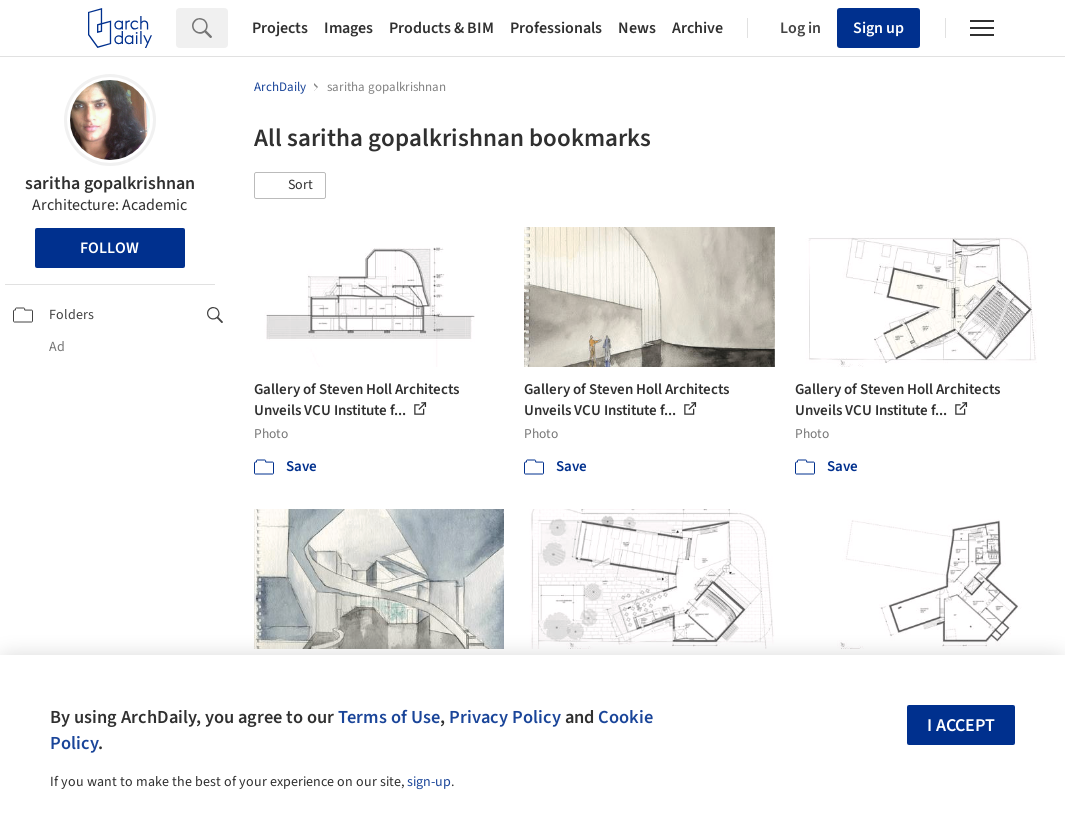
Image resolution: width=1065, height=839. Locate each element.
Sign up (878, 28)
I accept (961, 725)
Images (348, 28)
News (637, 28)
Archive (697, 28)
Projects (280, 28)
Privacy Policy (505, 717)
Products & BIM (441, 28)
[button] (290, 186)
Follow (109, 248)
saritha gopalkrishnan (110, 183)
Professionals (556, 28)
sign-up (429, 782)
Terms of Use (389, 717)
